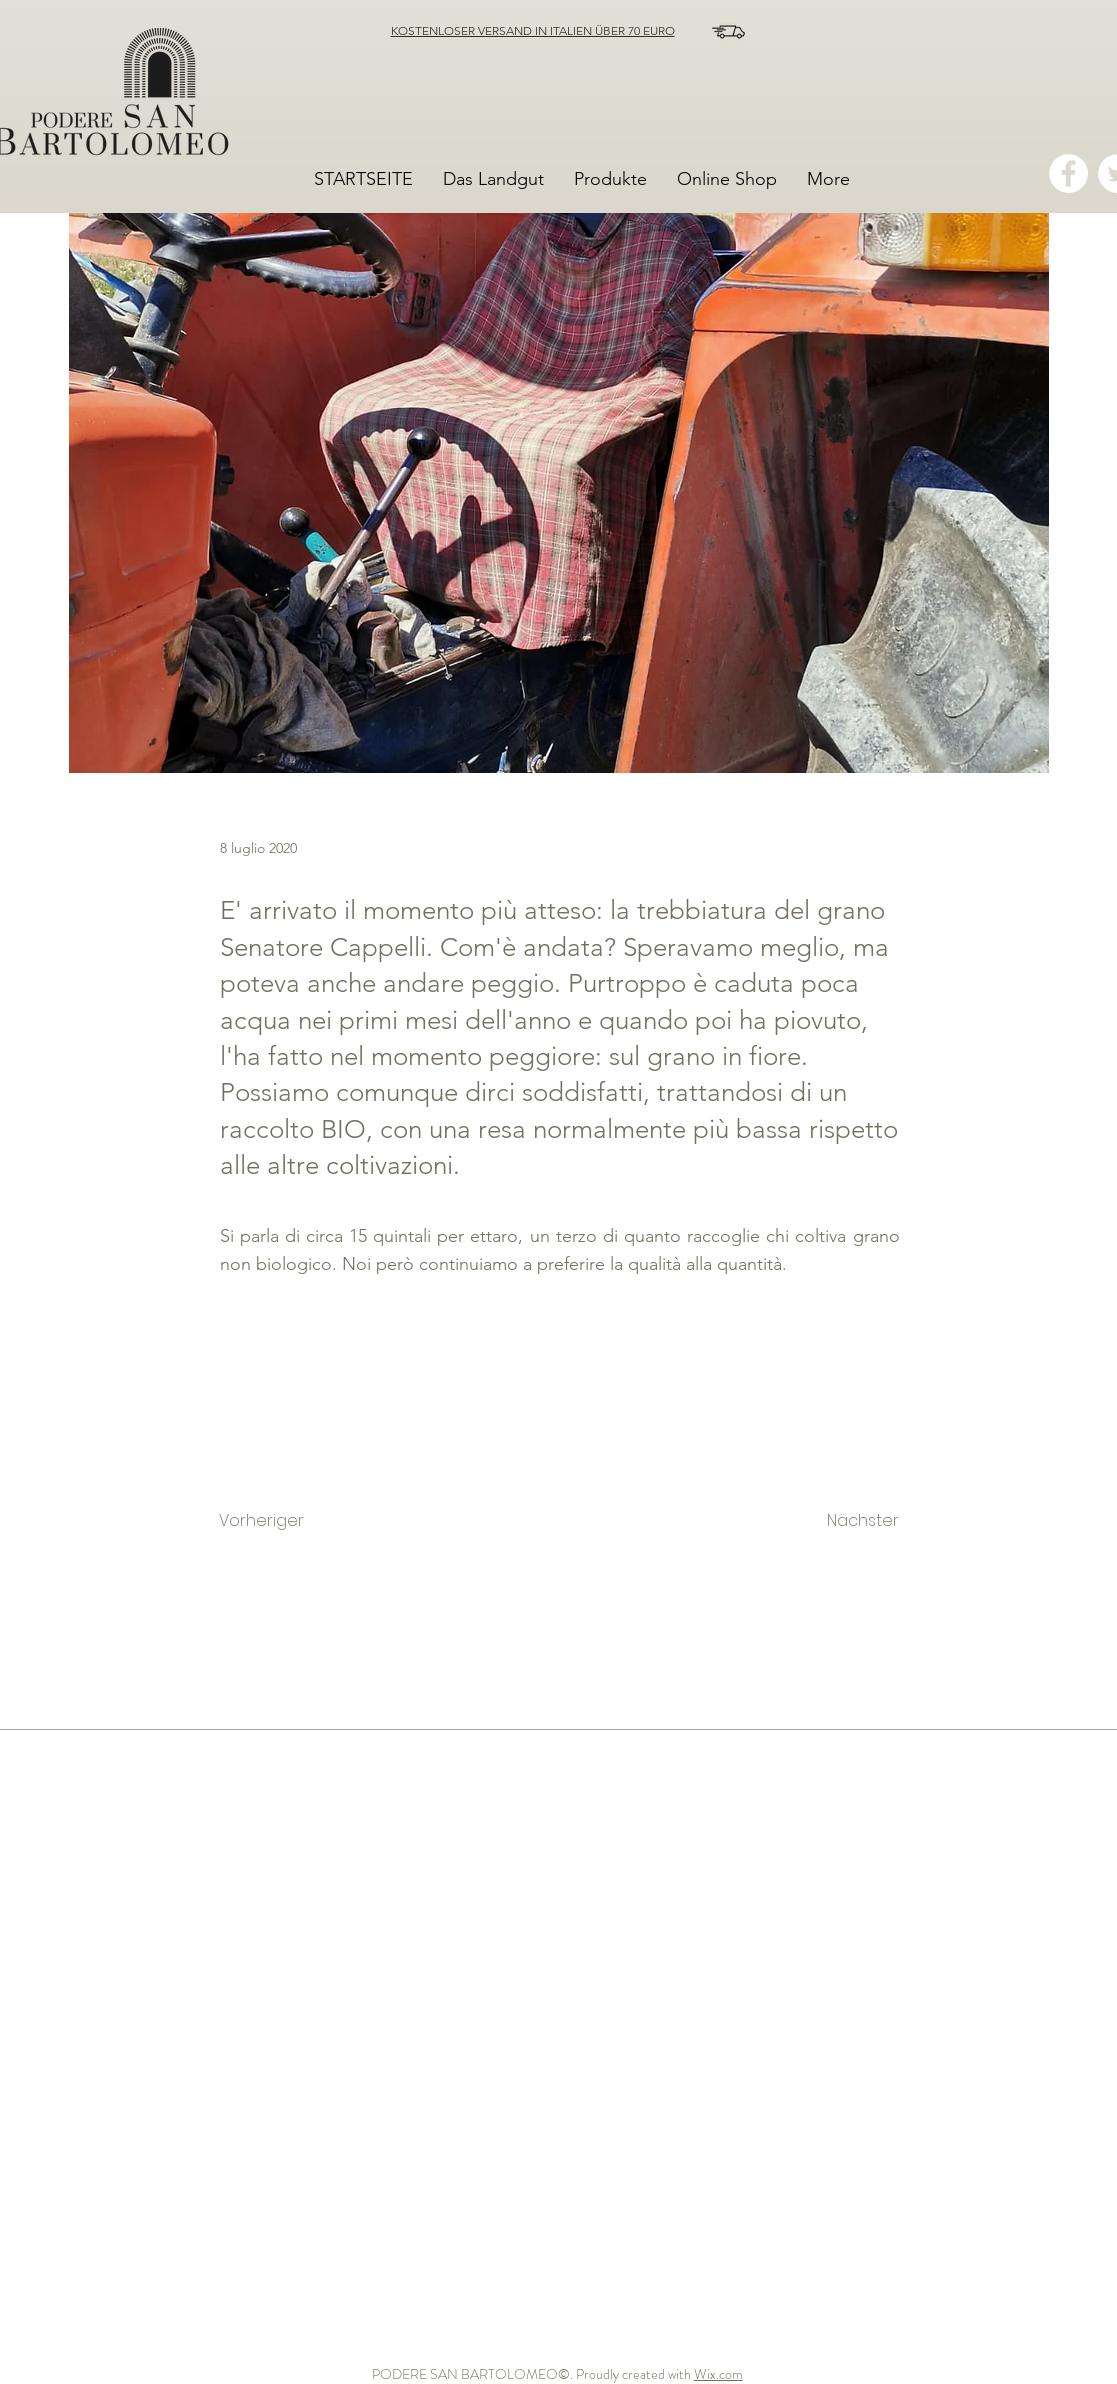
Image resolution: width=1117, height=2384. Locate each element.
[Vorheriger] (285, 1522)
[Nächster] (843, 1522)
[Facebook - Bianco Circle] (1068, 173)
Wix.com (718, 2374)
